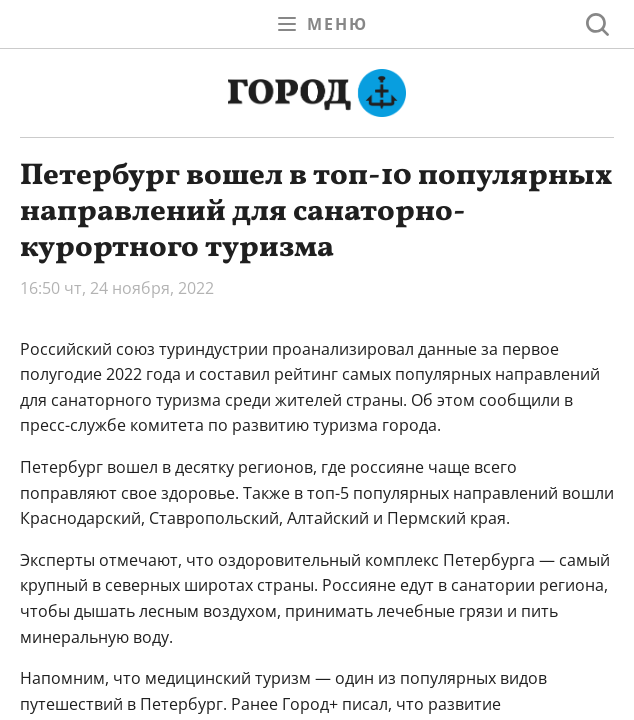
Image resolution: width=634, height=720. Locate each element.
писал (365, 704)
